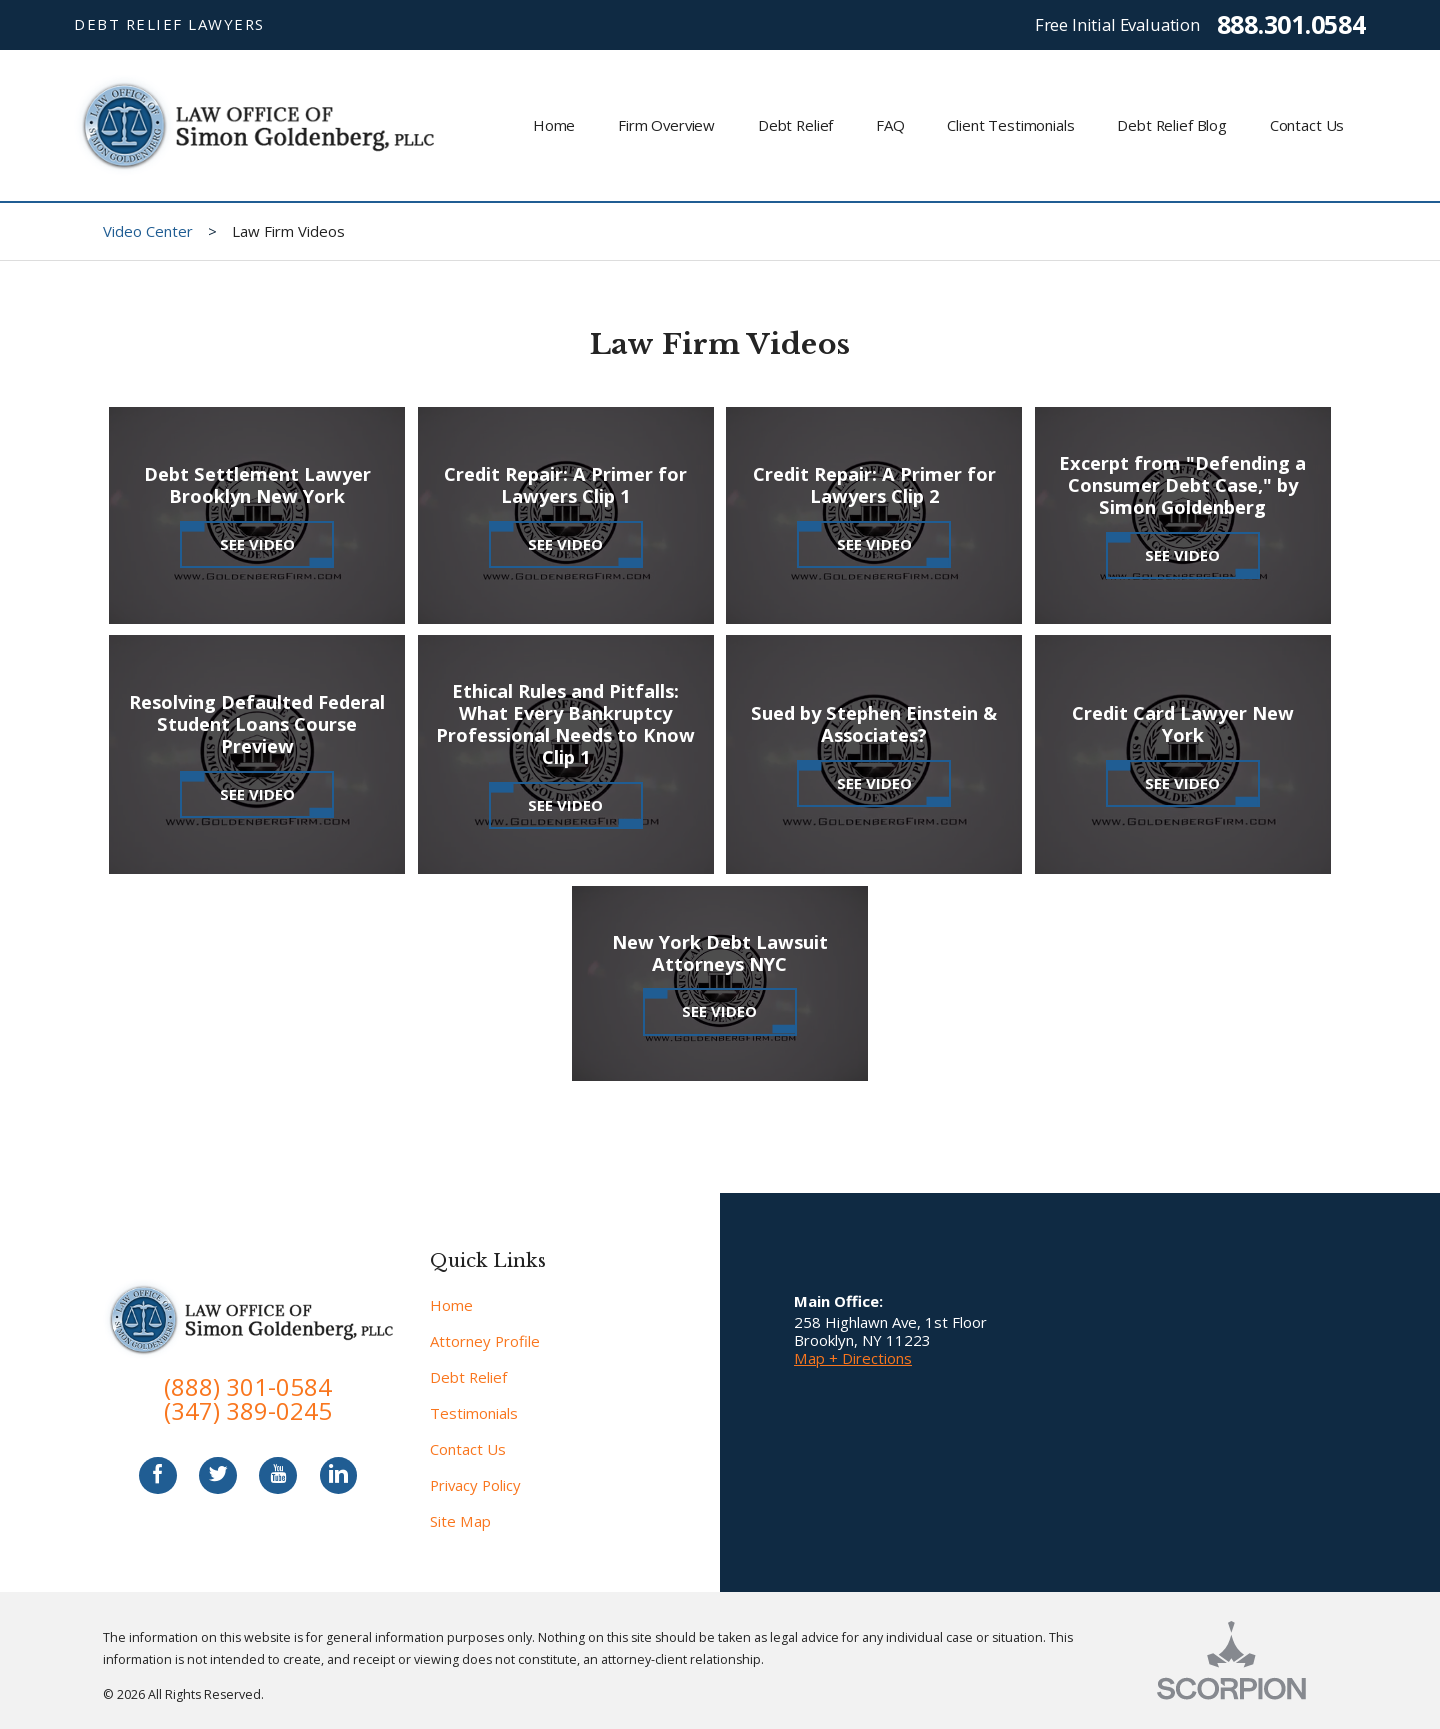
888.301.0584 (1291, 24)
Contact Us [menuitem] (1307, 125)
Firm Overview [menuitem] (666, 125)
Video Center (148, 231)
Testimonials (474, 1413)
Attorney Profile (485, 1341)
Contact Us (468, 1449)
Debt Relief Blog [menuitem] (1172, 125)
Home (451, 1305)
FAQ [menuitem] (890, 125)
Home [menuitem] (554, 125)
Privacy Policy (475, 1485)
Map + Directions (853, 1358)
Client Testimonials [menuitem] (1010, 125)
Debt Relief (468, 1377)
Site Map (460, 1521)
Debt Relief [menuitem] (795, 125)
